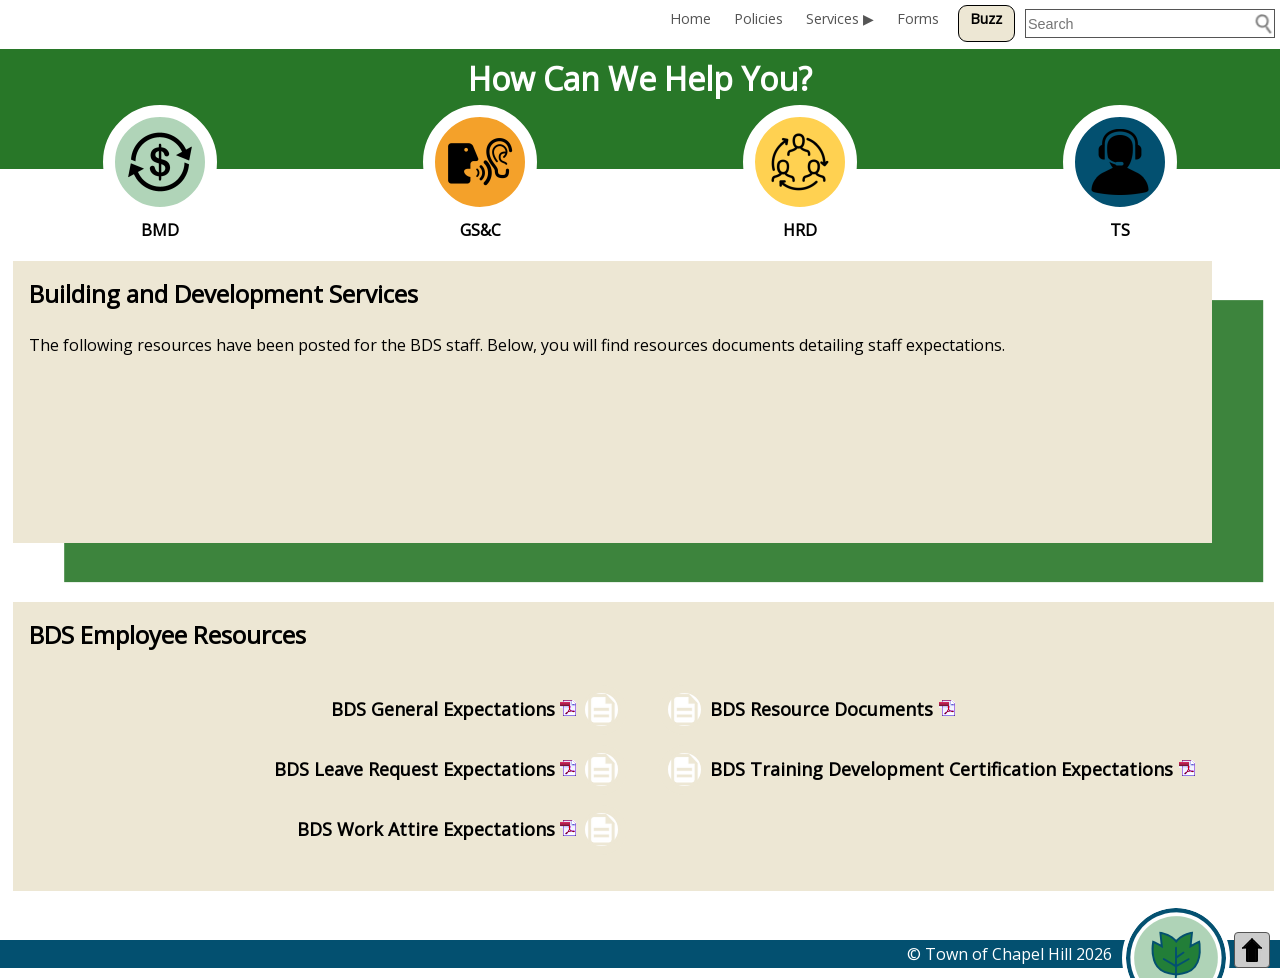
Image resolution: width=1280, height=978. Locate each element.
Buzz (986, 18)
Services (832, 18)
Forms (918, 18)
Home (690, 18)
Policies (758, 18)
